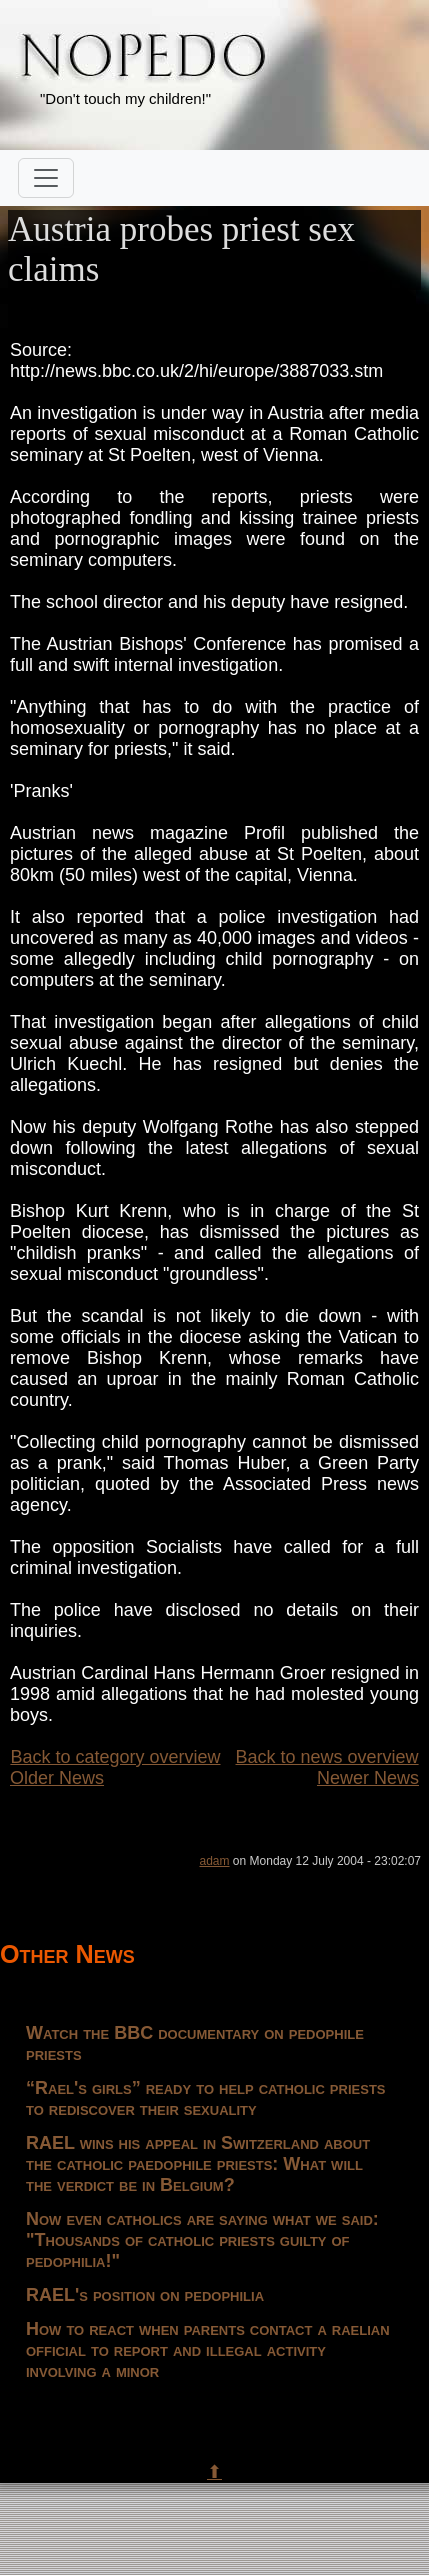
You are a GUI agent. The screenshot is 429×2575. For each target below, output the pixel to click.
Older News (57, 1778)
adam (215, 1861)
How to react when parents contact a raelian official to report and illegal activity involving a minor (208, 2350)
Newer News (368, 1778)
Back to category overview (115, 1757)
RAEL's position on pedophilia (145, 2295)
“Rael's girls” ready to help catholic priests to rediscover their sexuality (206, 2098)
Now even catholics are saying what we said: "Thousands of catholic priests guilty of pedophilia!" (202, 2240)
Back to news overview (327, 1757)
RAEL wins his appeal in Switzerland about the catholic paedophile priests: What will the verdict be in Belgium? (198, 2164)
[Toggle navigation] (46, 178)
